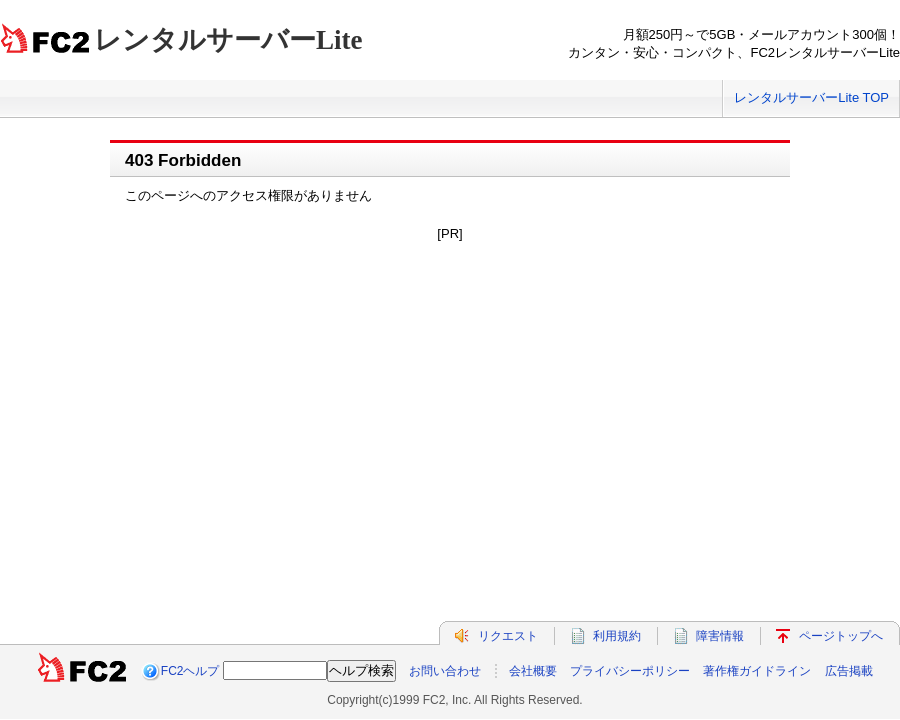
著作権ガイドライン (757, 671)
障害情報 (720, 636)
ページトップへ (841, 636)
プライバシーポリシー (630, 671)
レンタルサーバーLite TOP (811, 97)
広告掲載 (849, 671)
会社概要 (533, 671)
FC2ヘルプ (190, 671)
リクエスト (508, 636)
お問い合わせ (445, 671)
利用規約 (617, 636)
